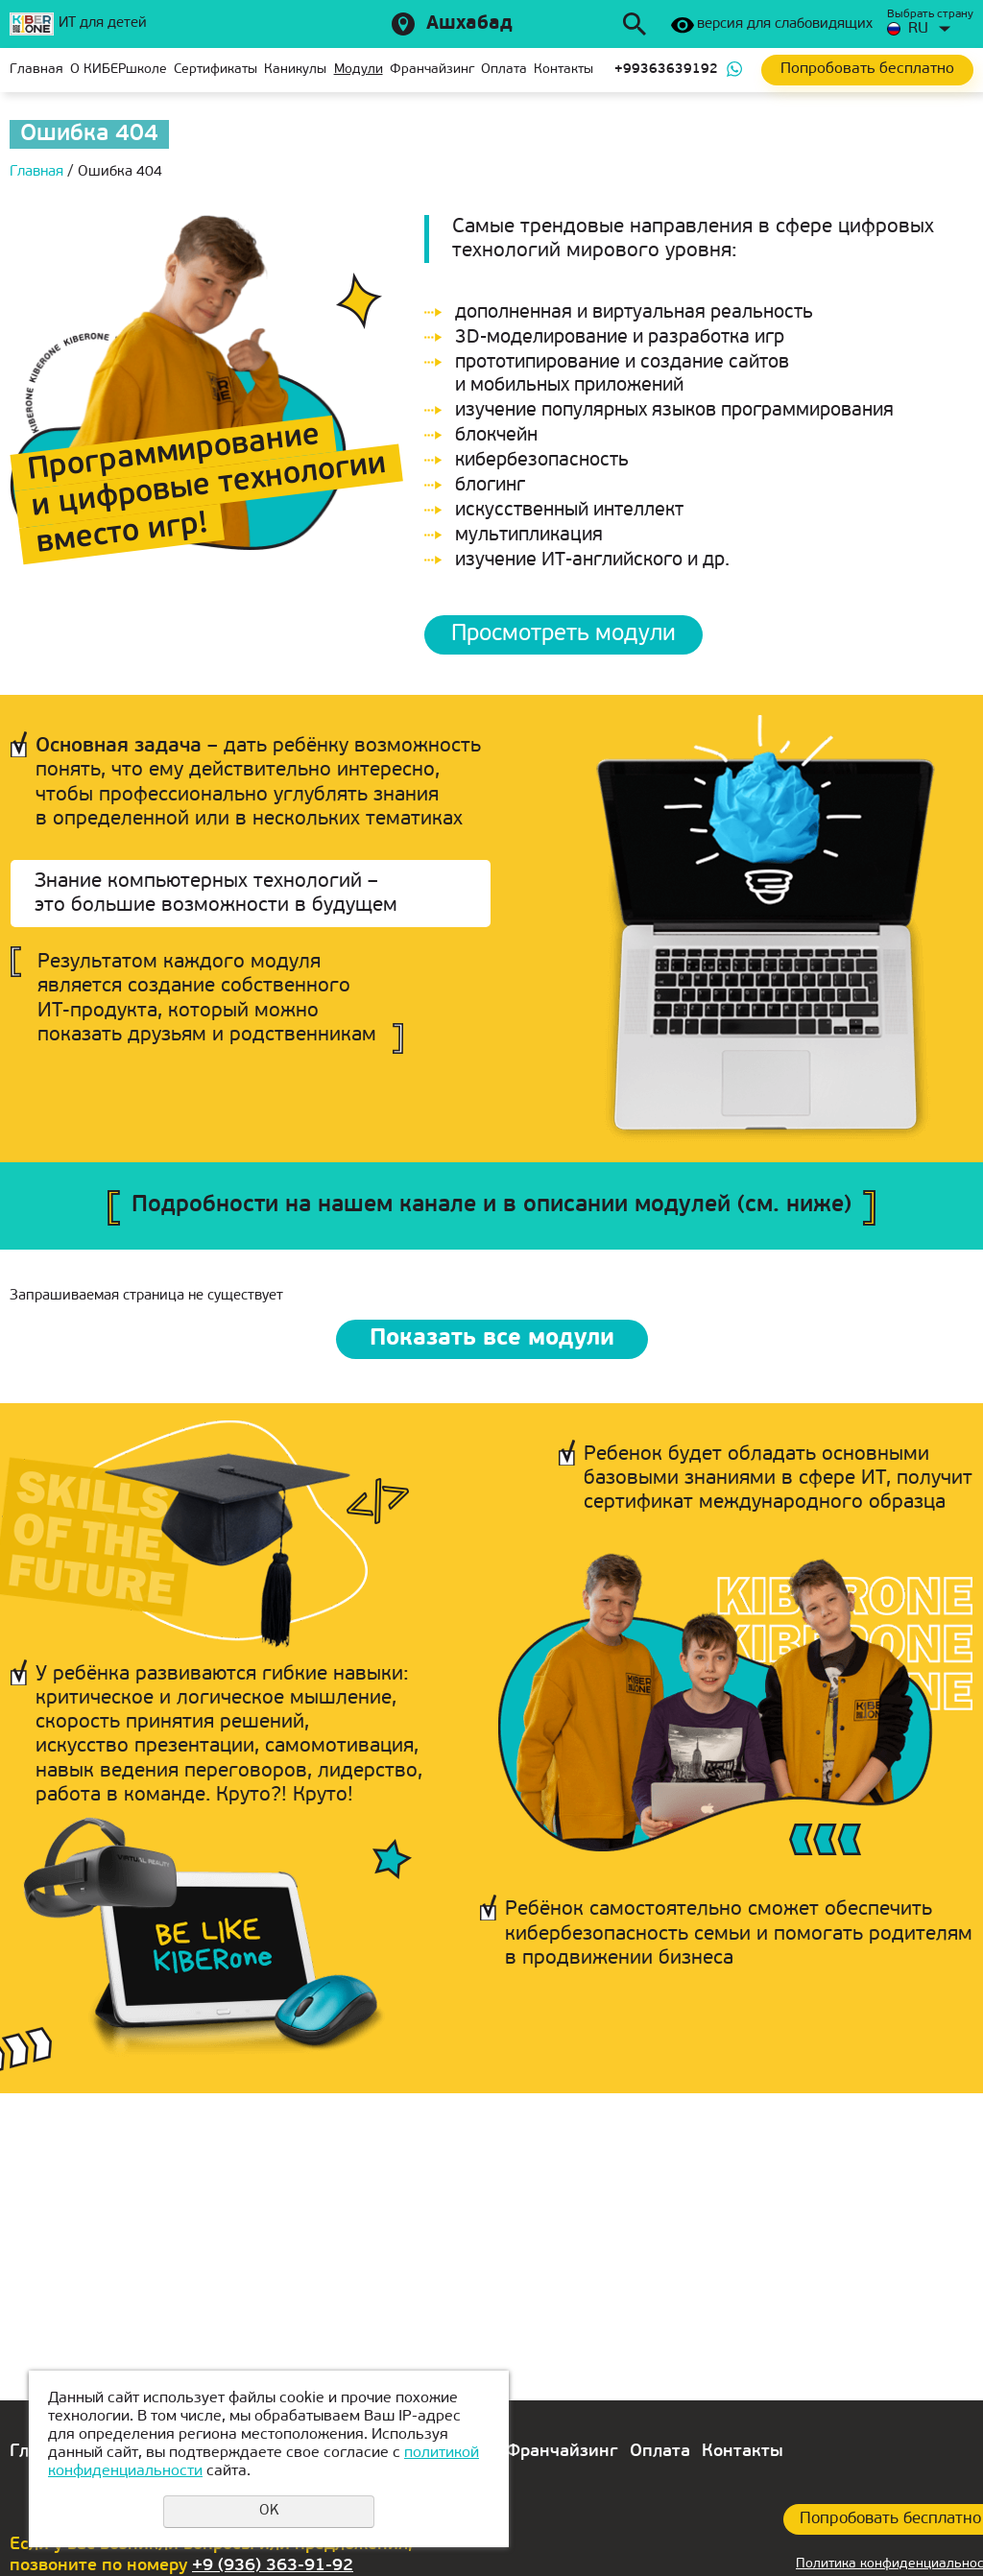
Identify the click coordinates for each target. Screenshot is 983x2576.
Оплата (504, 69)
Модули (358, 69)
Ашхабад (469, 24)
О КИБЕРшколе (118, 69)
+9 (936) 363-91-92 (272, 2566)
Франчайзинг (432, 69)
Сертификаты (215, 69)
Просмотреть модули (563, 634)
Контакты (563, 69)
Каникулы (295, 69)
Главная (36, 69)
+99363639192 (666, 69)
